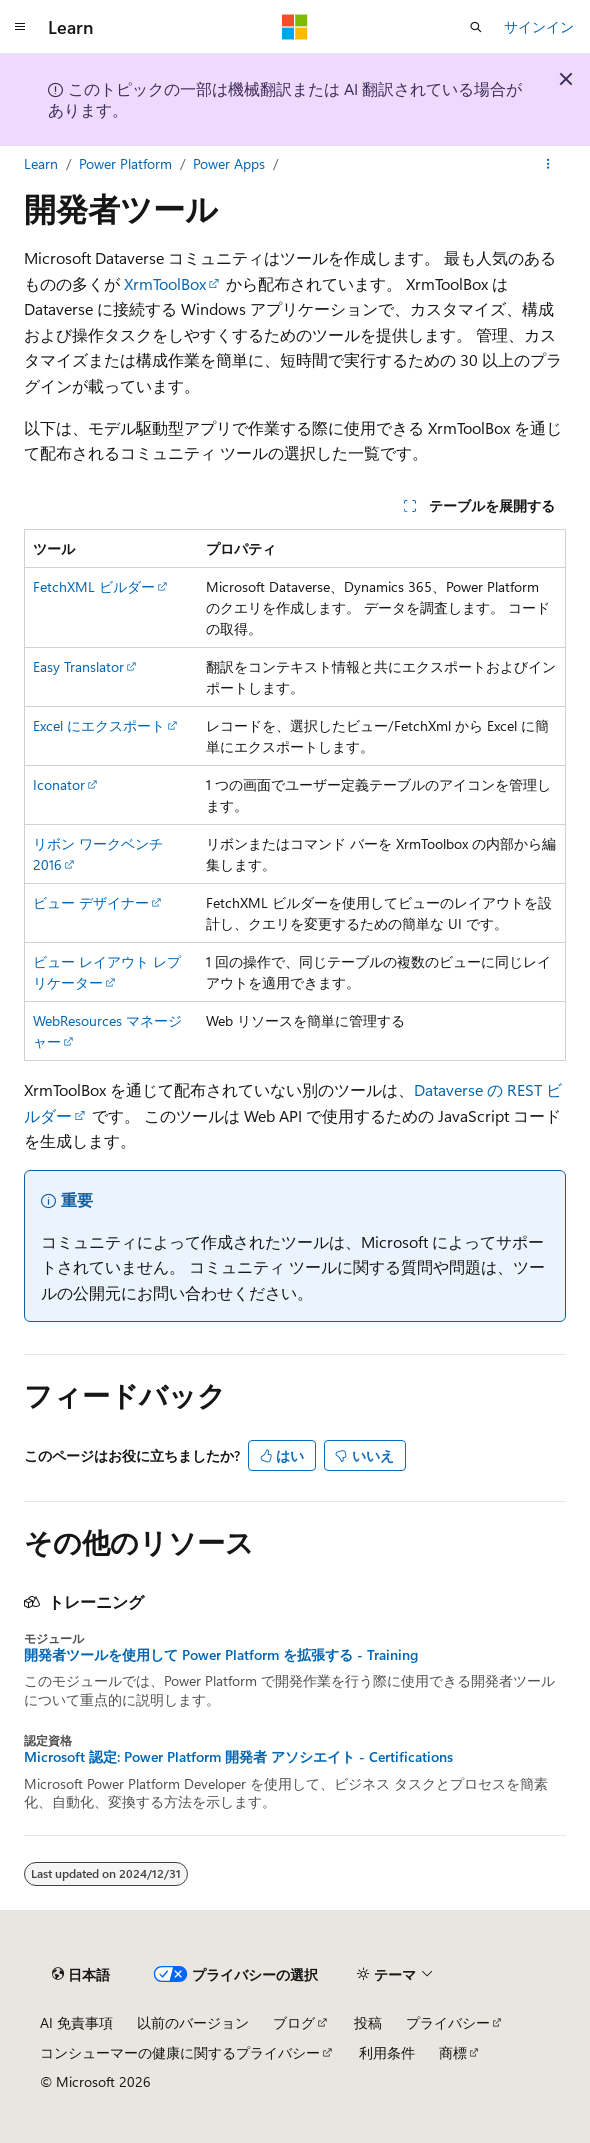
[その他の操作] (548, 164)
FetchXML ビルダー (94, 586)
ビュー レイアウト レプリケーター (107, 972)
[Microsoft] (295, 27)
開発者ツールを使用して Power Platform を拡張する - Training (221, 1655)
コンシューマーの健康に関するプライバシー (180, 2052)
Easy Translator (78, 666)
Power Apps (229, 163)
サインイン (539, 26)
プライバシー (448, 2022)
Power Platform (125, 163)
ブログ (294, 2022)
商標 (453, 2052)
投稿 (368, 2022)
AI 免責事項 (76, 2022)
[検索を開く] (476, 27)
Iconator (59, 784)
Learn (41, 163)
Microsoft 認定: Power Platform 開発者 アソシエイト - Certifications (238, 1757)
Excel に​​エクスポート (99, 725)
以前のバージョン (193, 2022)
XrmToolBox (165, 283)
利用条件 (387, 2052)
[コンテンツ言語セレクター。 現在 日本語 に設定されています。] (81, 1975)
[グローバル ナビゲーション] (20, 27)
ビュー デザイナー (91, 902)
